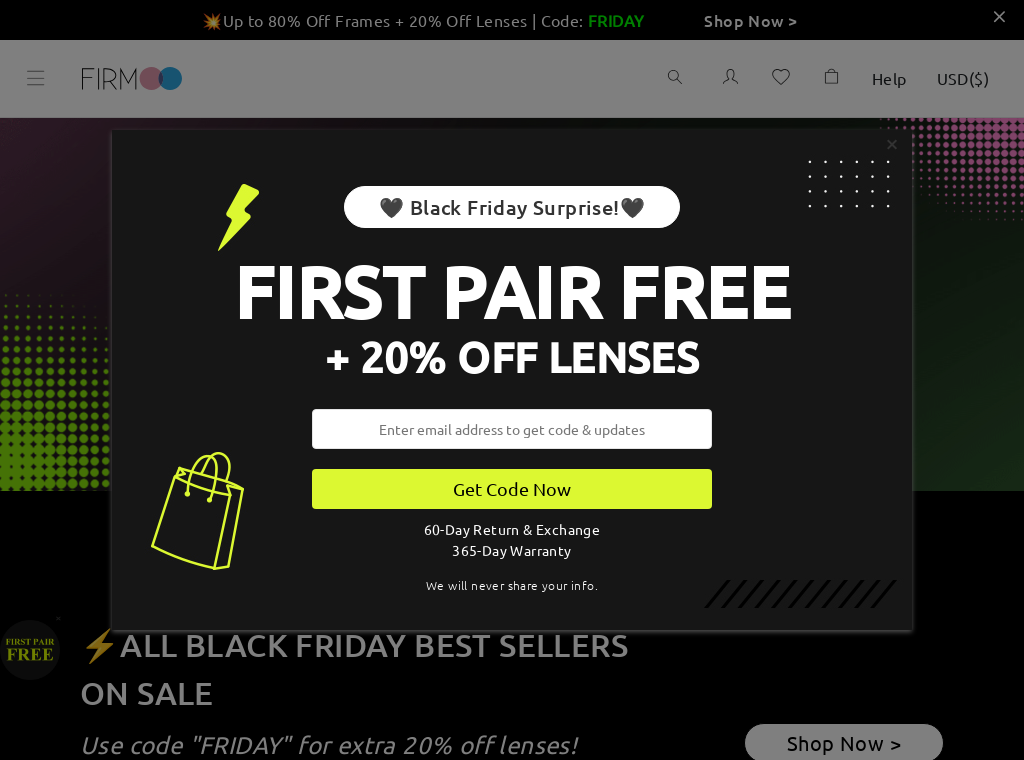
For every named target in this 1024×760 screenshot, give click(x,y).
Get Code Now (512, 488)
